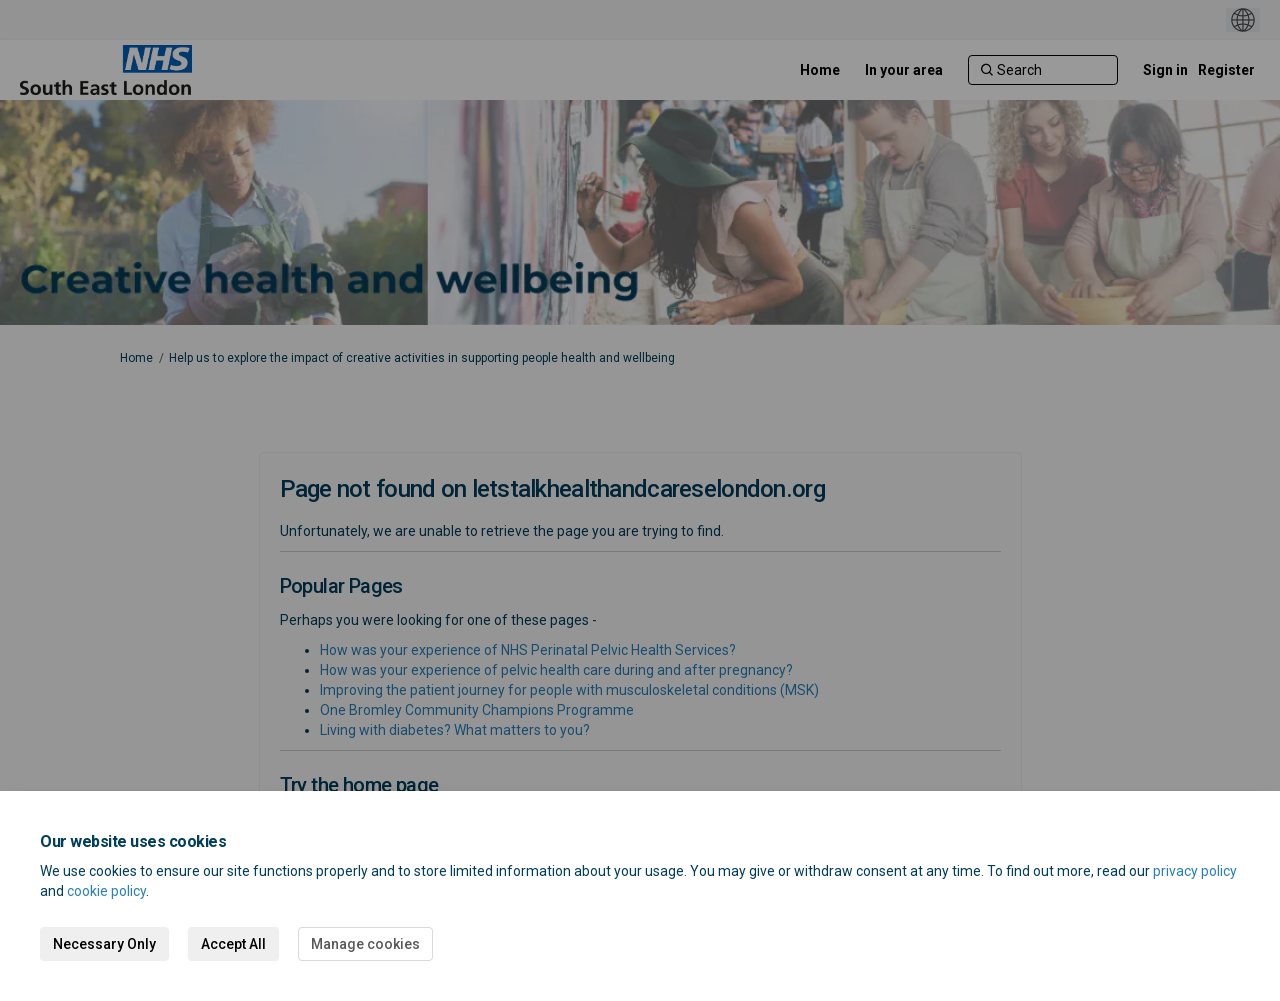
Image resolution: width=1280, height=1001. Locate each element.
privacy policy (1195, 871)
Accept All (233, 944)
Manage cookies (365, 944)
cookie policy (106, 891)
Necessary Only (104, 944)
